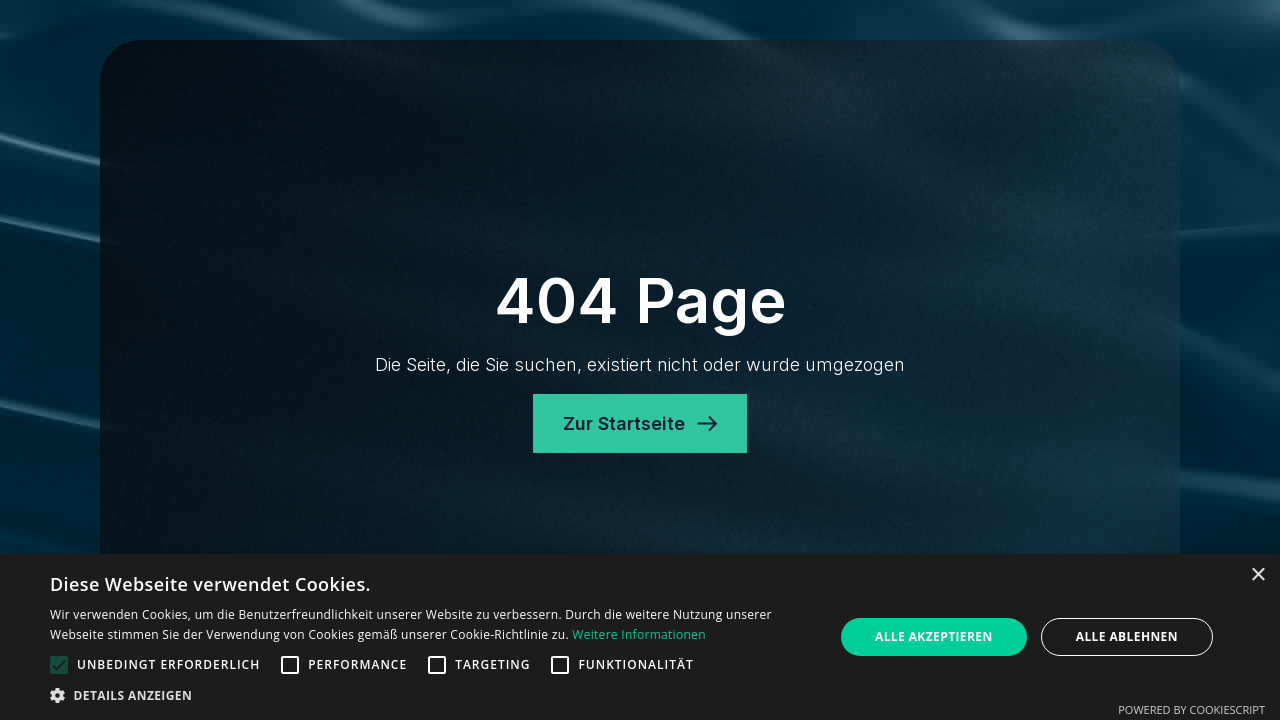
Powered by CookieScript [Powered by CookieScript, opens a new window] (1191, 709)
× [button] (1257, 575)
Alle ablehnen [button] (1127, 636)
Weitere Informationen (639, 634)
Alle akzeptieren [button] (934, 636)
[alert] (640, 637)
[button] (430, 695)
